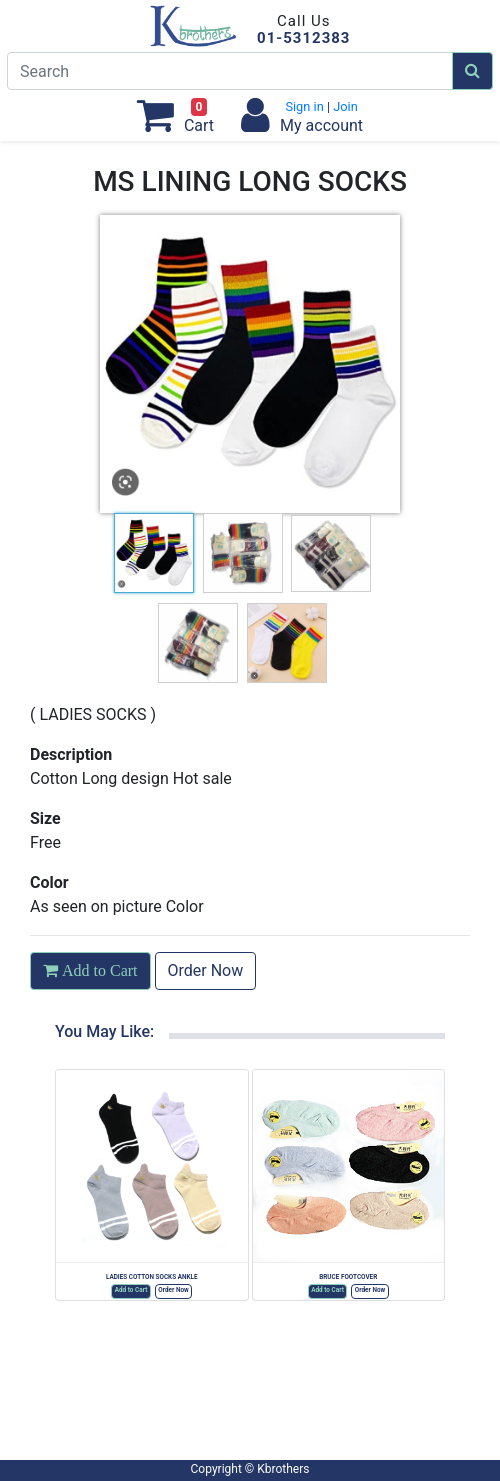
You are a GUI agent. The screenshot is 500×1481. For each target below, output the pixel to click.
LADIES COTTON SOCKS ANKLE (152, 1277)
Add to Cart (131, 1290)
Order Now (206, 970)
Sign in (306, 106)
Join (344, 106)
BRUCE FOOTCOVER (348, 1277)
